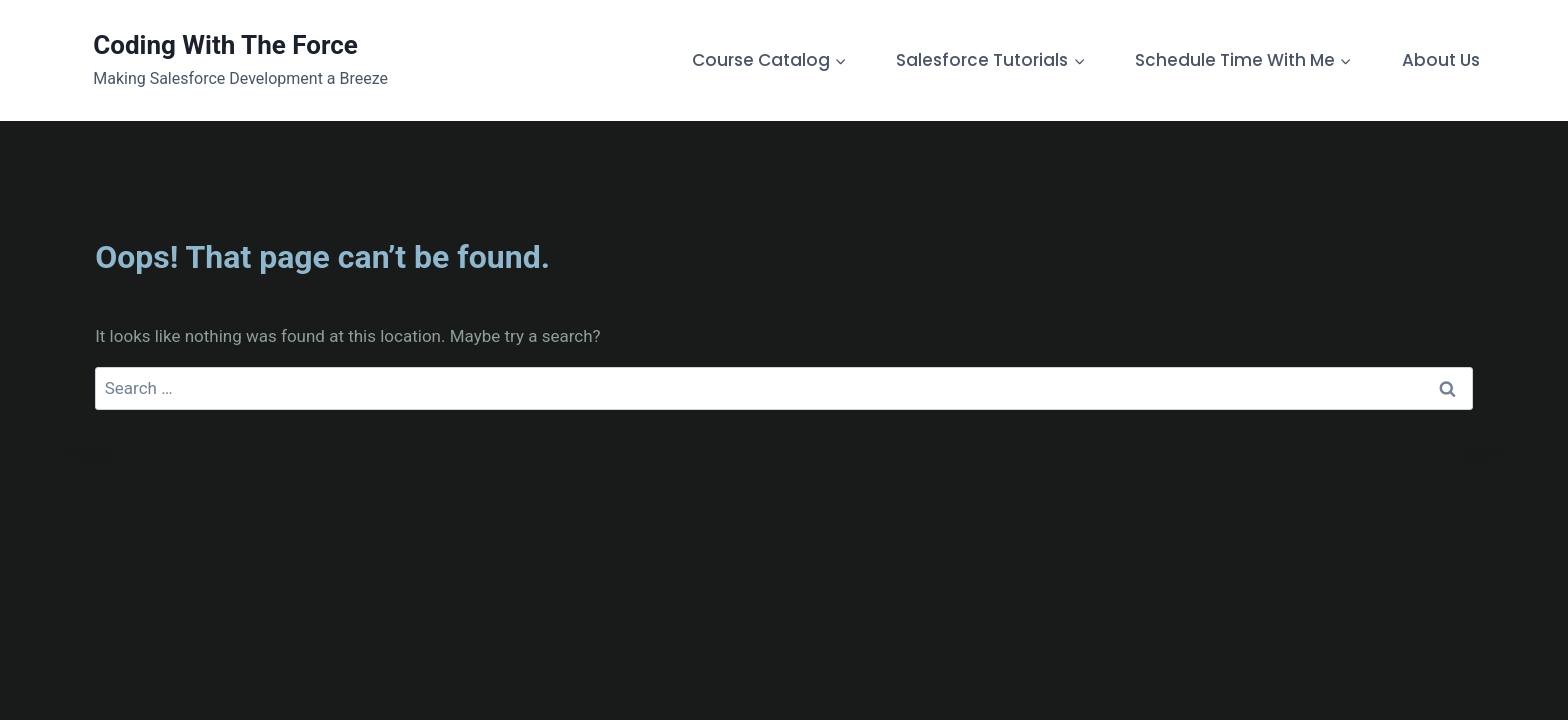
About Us (1441, 60)
